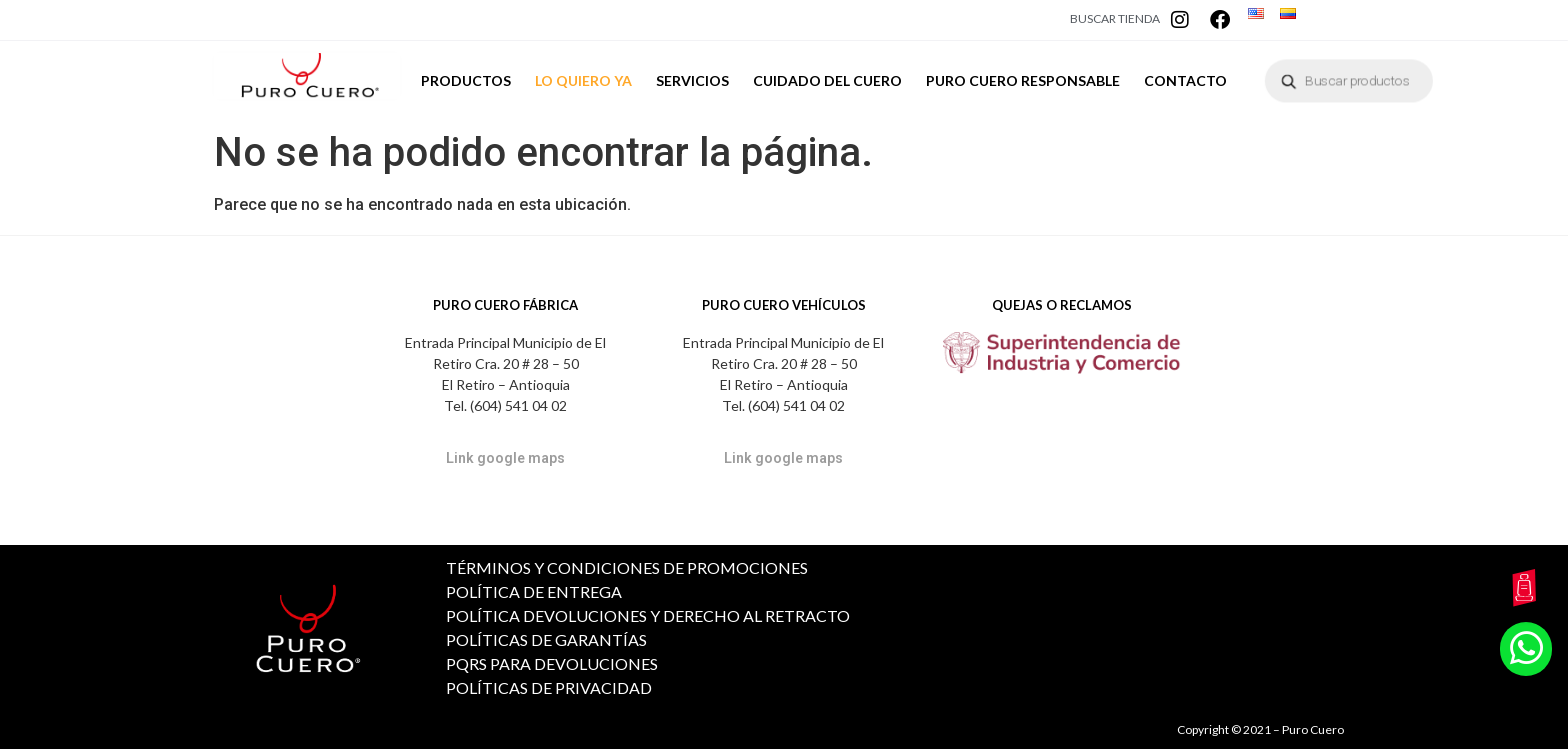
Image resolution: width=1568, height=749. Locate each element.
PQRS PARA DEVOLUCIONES (552, 663)
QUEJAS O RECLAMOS (1062, 305)
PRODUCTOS (466, 80)
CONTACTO (1185, 80)
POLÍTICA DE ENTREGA (534, 591)
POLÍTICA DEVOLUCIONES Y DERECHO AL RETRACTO (648, 615)
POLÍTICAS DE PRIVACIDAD (549, 687)
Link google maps (505, 458)
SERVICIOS (692, 80)
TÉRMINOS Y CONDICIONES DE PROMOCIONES (627, 567)
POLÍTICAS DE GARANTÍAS (546, 639)
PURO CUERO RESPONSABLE (1023, 80)
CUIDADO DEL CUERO (827, 86)
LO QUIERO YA (583, 80)
